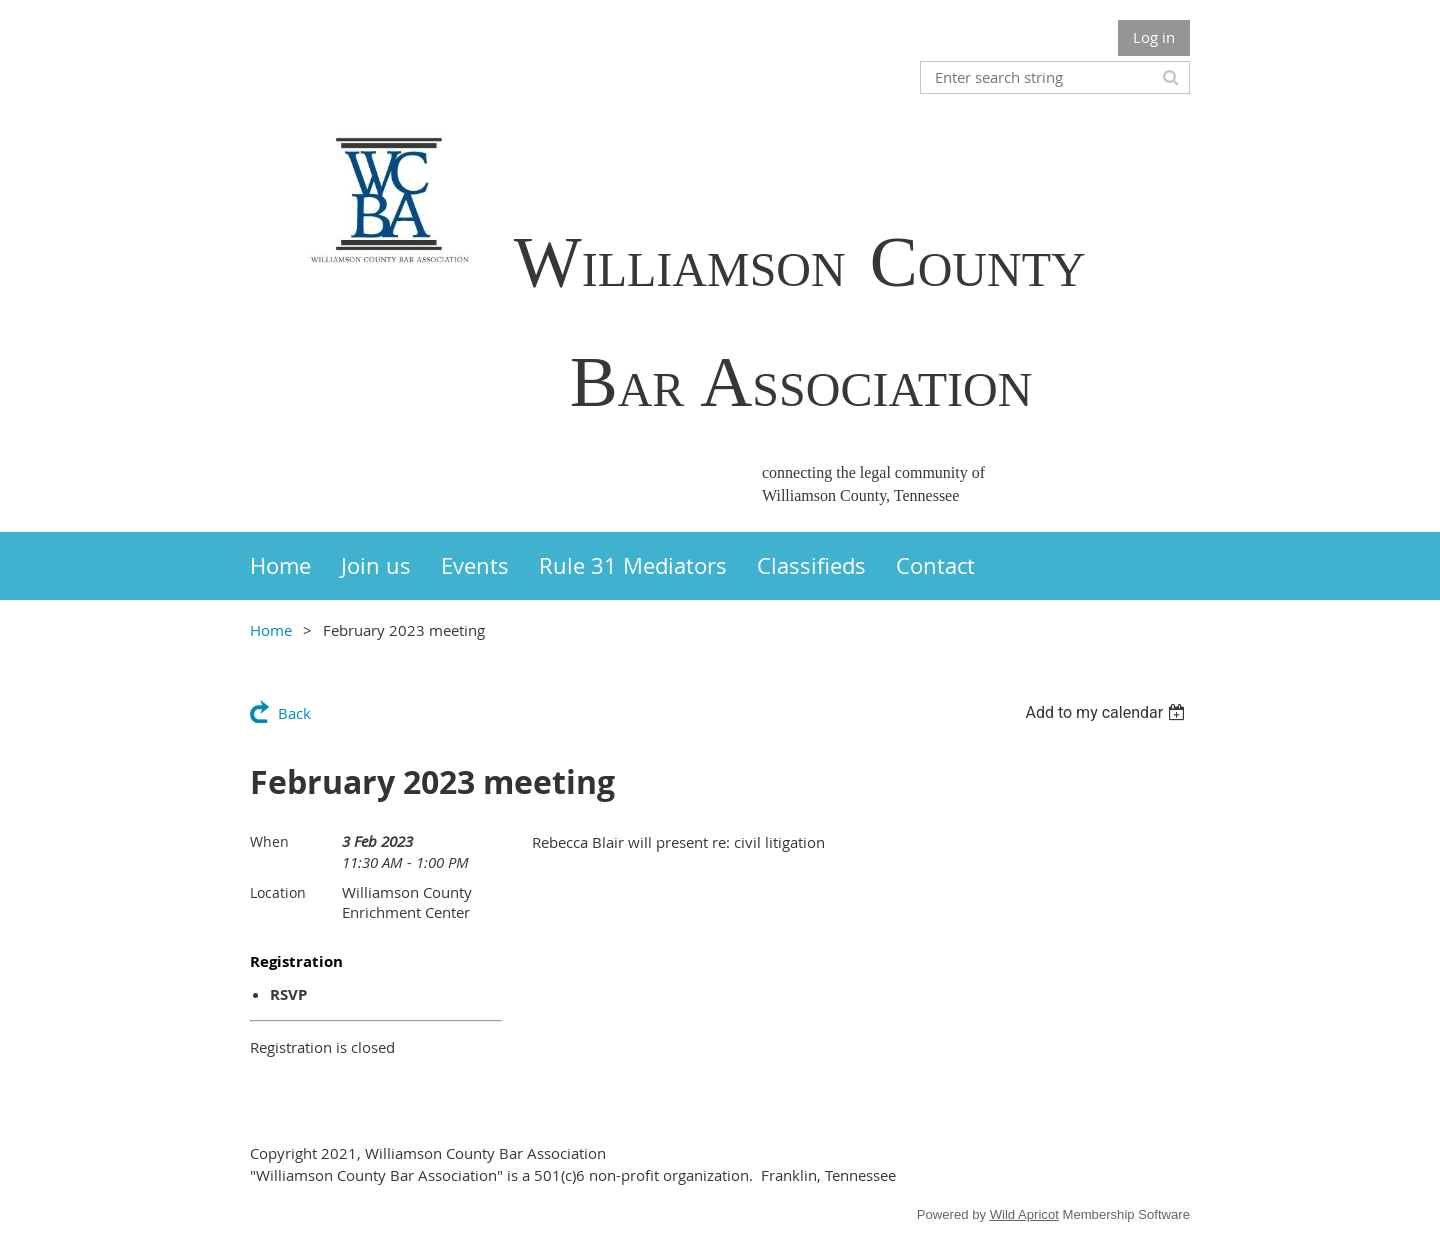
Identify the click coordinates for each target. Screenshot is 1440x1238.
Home (271, 630)
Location (278, 892)
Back (294, 713)
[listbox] (1107, 712)
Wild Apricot (1024, 1214)
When (269, 841)
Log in (1154, 37)
